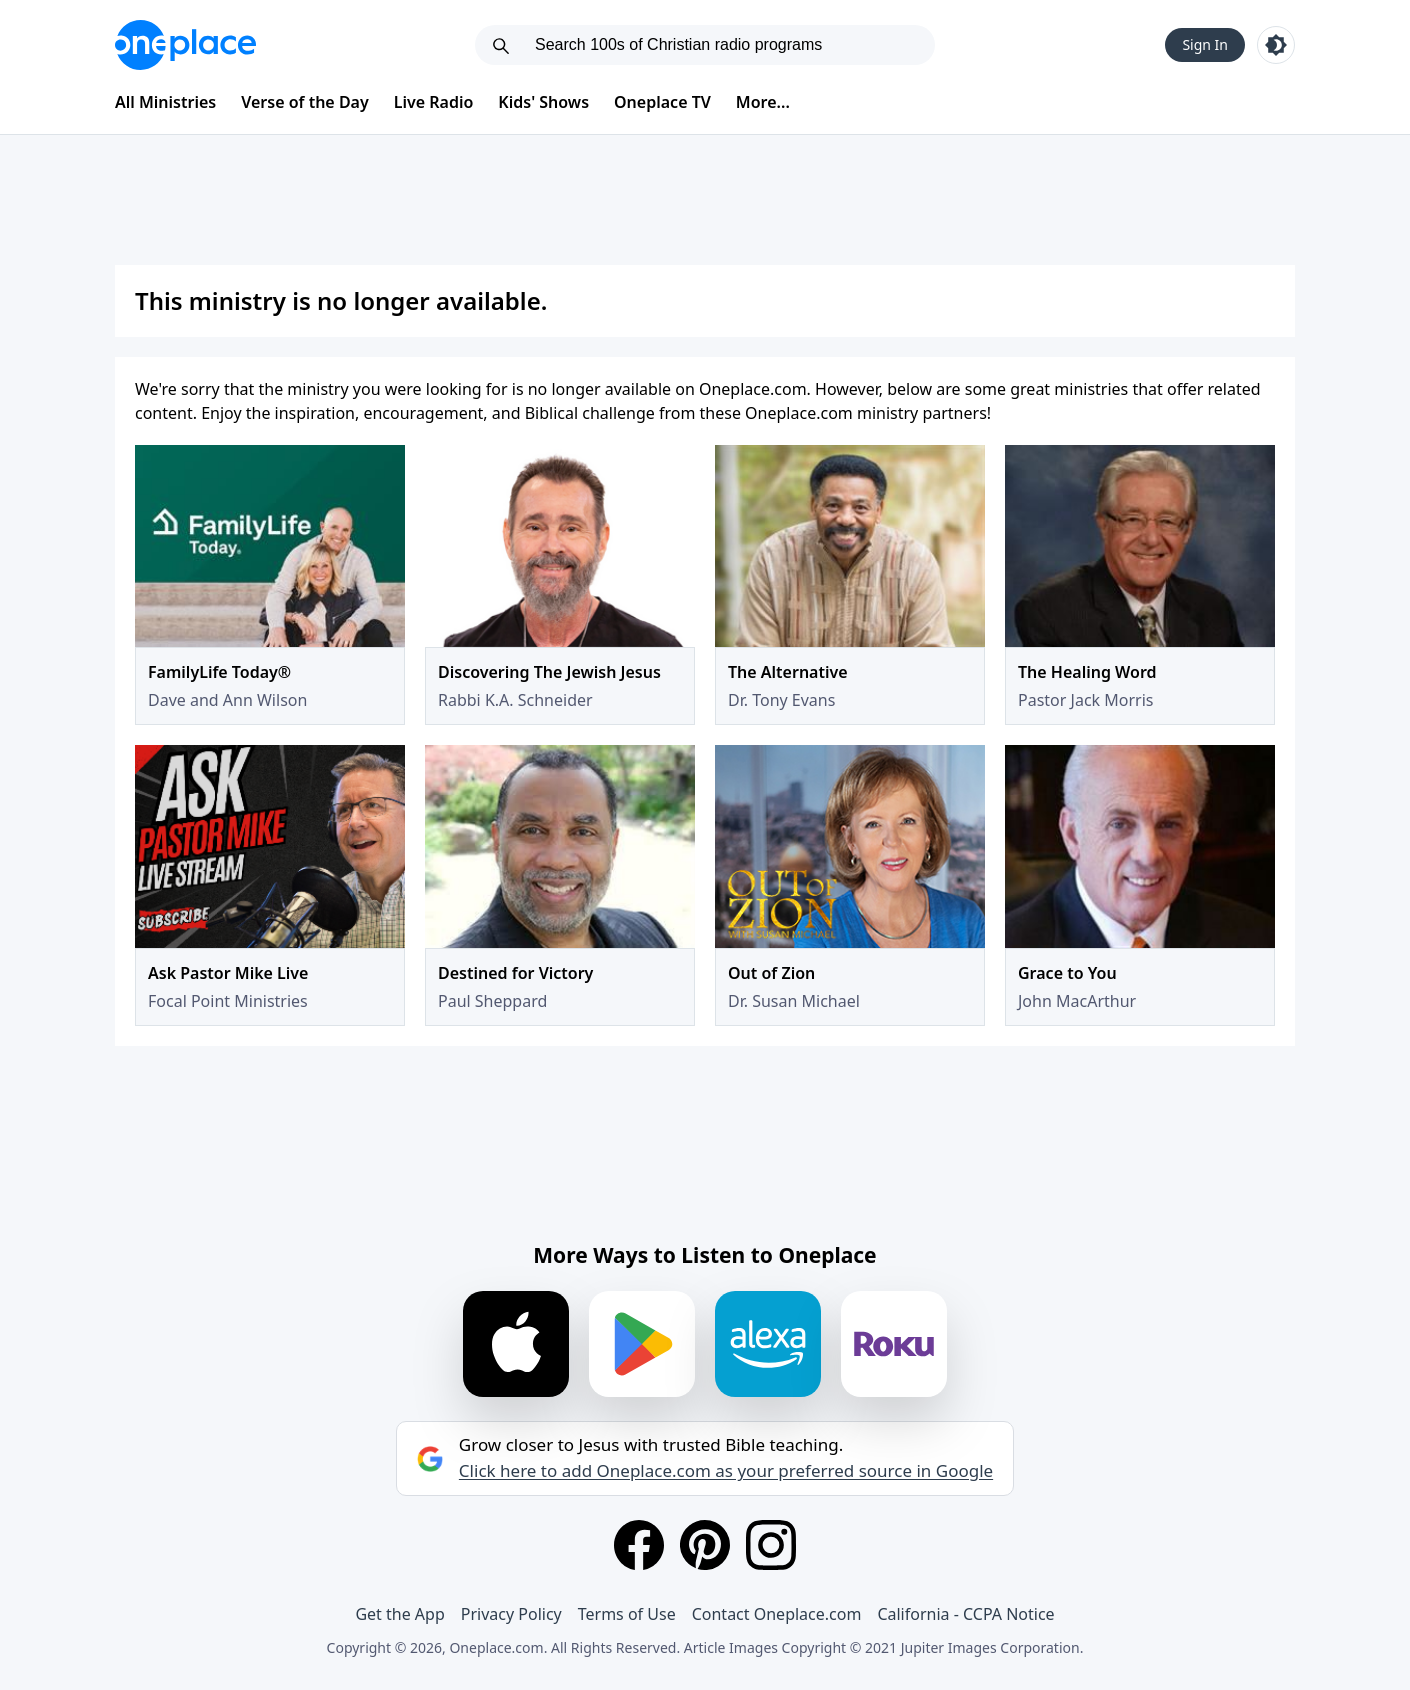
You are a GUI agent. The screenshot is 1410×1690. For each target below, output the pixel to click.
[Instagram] (771, 1545)
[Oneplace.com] (185, 45)
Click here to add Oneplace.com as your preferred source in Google (726, 1471)
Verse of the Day (305, 102)
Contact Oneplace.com (777, 1614)
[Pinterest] (705, 1545)
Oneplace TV (662, 102)
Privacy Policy (511, 1614)
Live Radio (434, 102)
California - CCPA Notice (965, 1614)
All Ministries (165, 102)
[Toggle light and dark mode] (1276, 45)
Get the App (399, 1614)
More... (763, 102)
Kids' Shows (543, 102)
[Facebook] (639, 1545)
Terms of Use (627, 1614)
